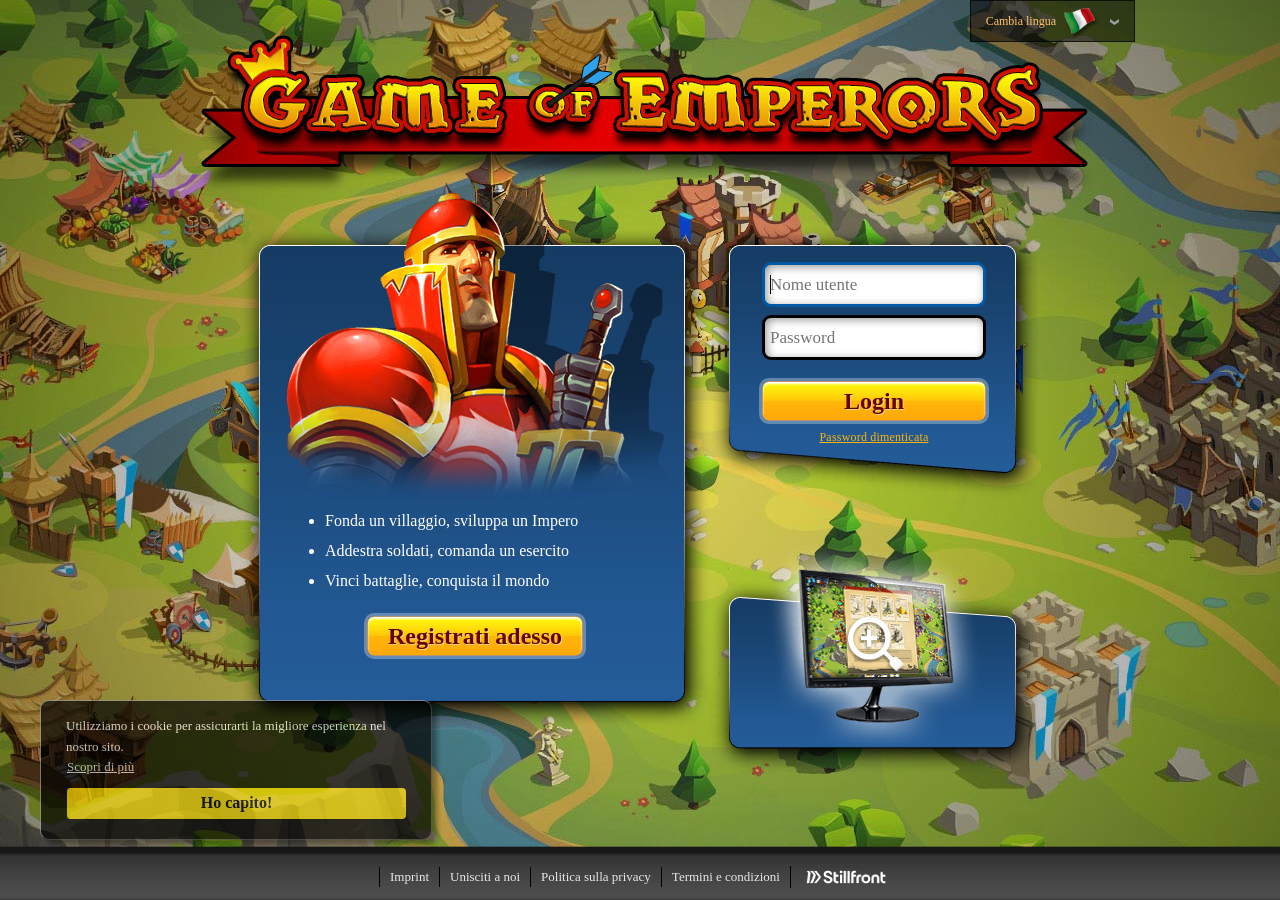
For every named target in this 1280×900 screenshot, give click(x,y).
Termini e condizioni (726, 876)
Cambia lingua (1042, 22)
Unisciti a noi (485, 876)
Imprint (409, 876)
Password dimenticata (874, 437)
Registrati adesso (475, 636)
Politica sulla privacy (596, 876)
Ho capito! (237, 802)
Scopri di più (100, 766)
